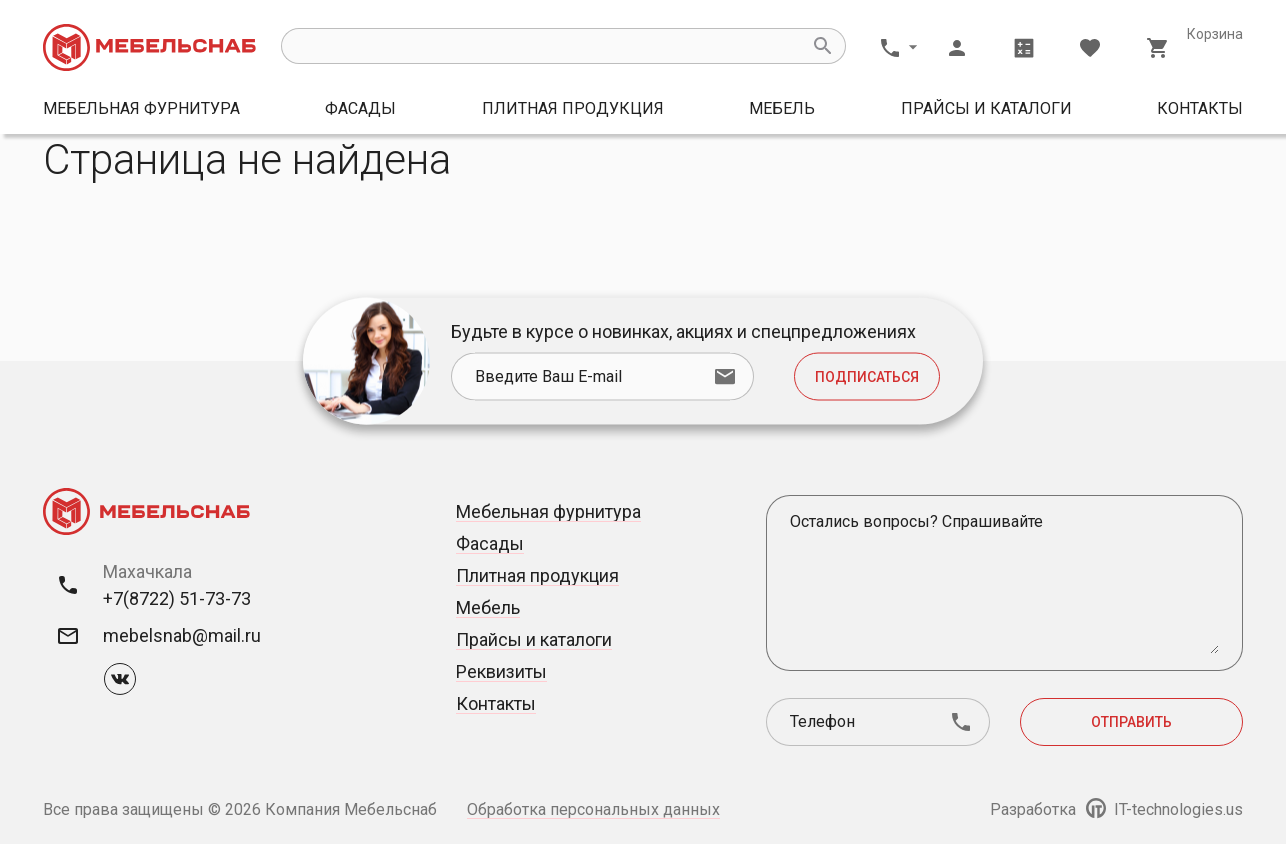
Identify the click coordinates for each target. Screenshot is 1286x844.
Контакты (1200, 108)
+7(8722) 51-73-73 (177, 598)
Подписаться (867, 377)
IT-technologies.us (1164, 809)
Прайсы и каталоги (986, 108)
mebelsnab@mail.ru (182, 635)
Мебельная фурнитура (141, 108)
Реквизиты (501, 671)
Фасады (360, 108)
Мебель (782, 108)
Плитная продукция (573, 108)
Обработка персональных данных (593, 809)
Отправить (1131, 722)
